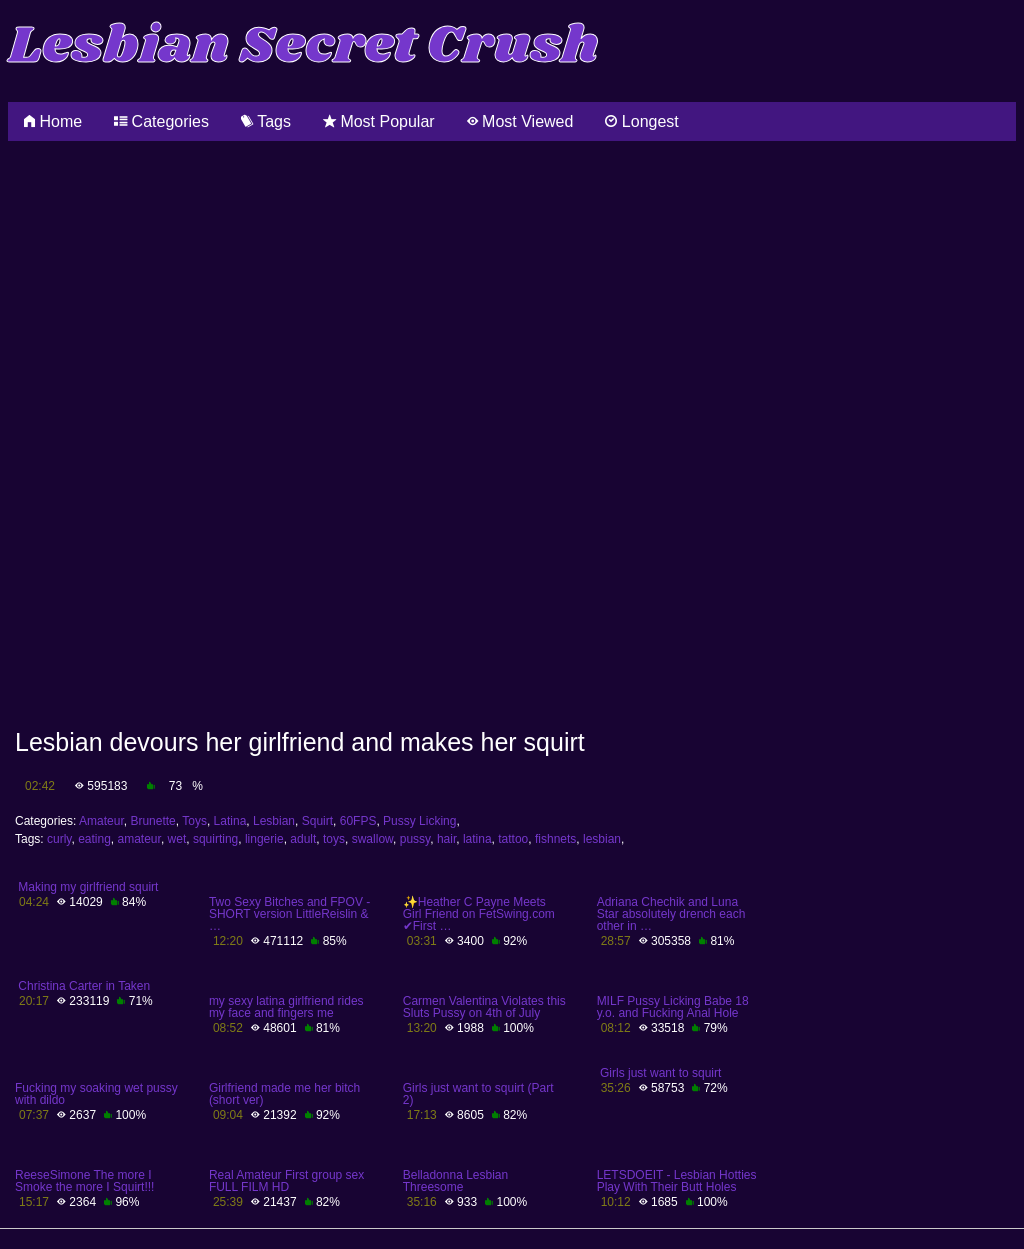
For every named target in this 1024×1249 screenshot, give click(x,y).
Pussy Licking (419, 821)
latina (477, 839)
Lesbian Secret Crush (303, 46)
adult (303, 839)
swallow (372, 839)
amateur (139, 839)
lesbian (602, 839)
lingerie (264, 839)
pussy (415, 839)
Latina (230, 821)
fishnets (555, 839)
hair (446, 839)
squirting (215, 839)
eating (94, 839)
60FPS (358, 821)
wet (177, 839)
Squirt (317, 821)
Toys (194, 821)
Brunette (152, 821)
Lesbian (274, 821)
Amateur (101, 821)
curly (59, 839)
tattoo (513, 839)
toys (334, 839)
